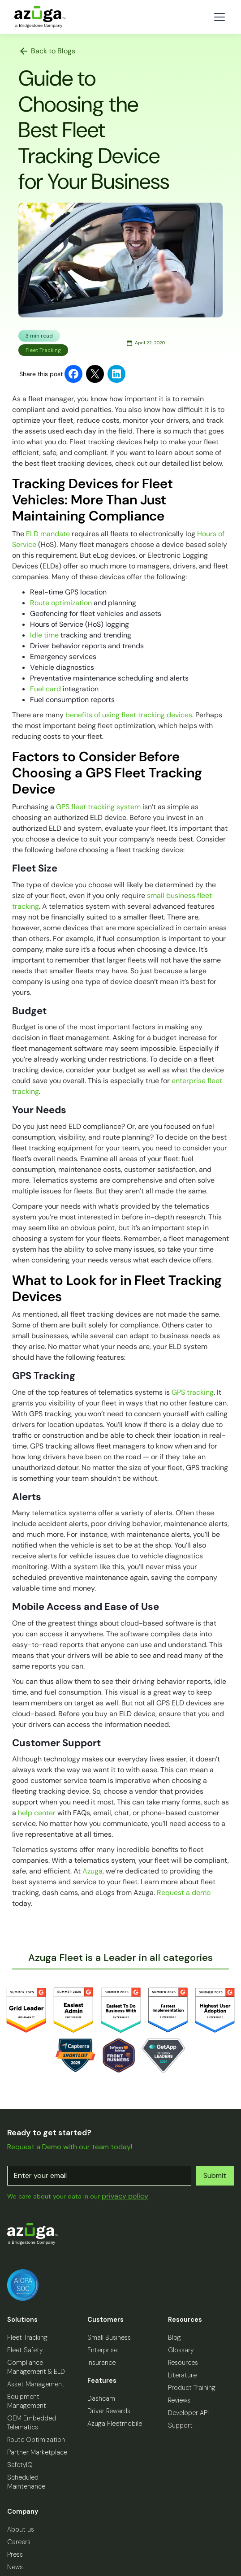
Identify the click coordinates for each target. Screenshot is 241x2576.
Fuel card (45, 689)
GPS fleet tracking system (98, 806)
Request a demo (184, 1892)
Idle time (44, 635)
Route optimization (61, 602)
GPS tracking (193, 1392)
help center (37, 1812)
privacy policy (125, 2196)
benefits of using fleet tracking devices (128, 715)
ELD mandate (47, 533)
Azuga (92, 1871)
